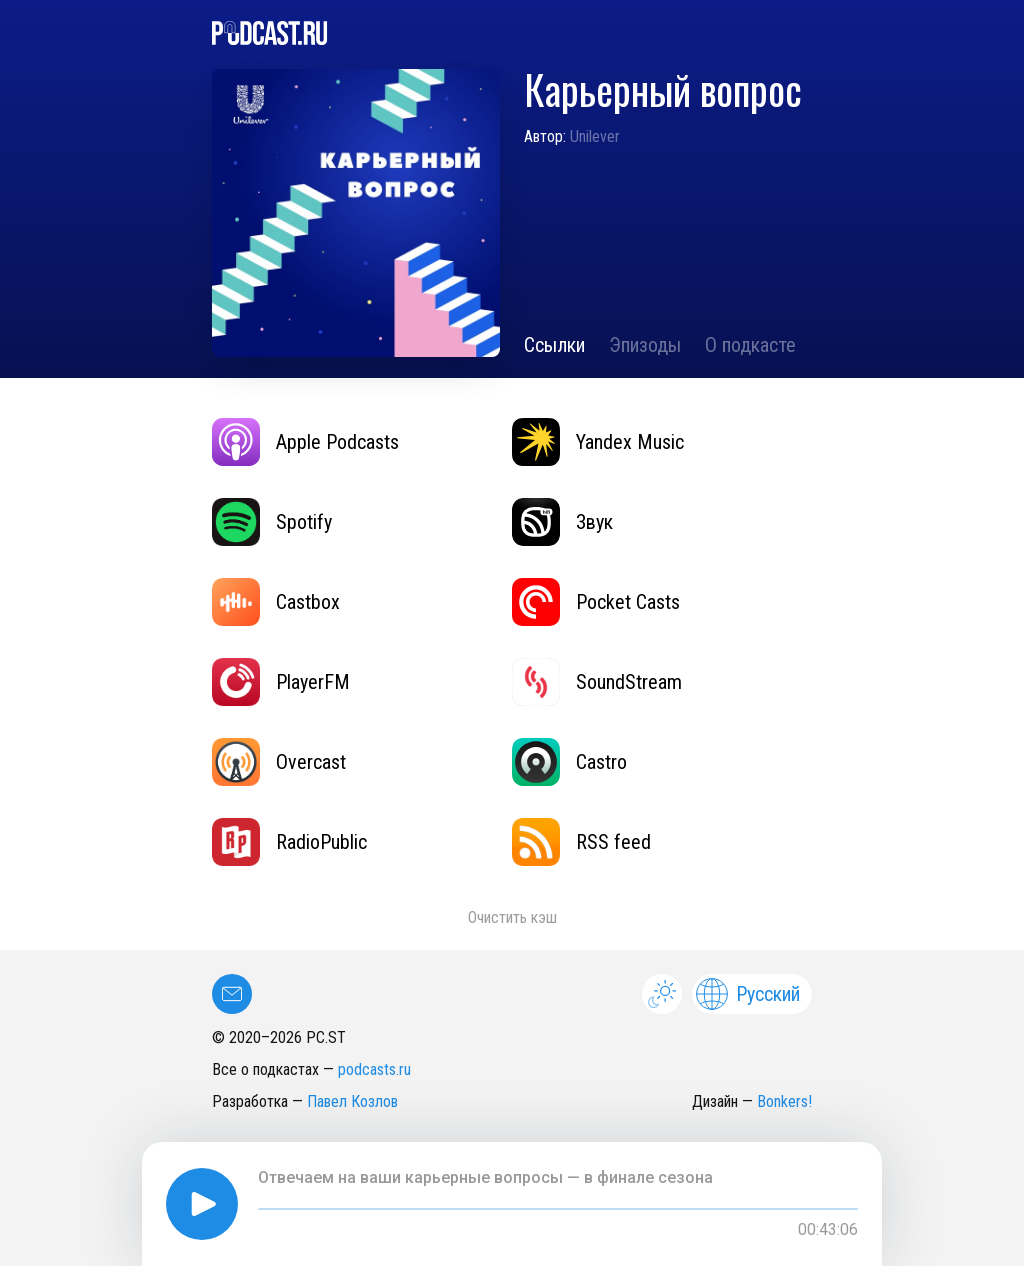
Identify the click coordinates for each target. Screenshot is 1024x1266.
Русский (748, 994)
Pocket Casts (596, 602)
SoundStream (597, 682)
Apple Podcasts (305, 442)
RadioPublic (289, 842)
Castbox (276, 602)
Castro (569, 762)
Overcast (279, 762)
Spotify (272, 522)
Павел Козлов (352, 1101)
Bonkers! (784, 1101)
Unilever (595, 136)
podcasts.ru (374, 1069)
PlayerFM (281, 682)
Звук (562, 522)
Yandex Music (598, 442)
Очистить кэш (512, 917)
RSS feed (581, 842)
